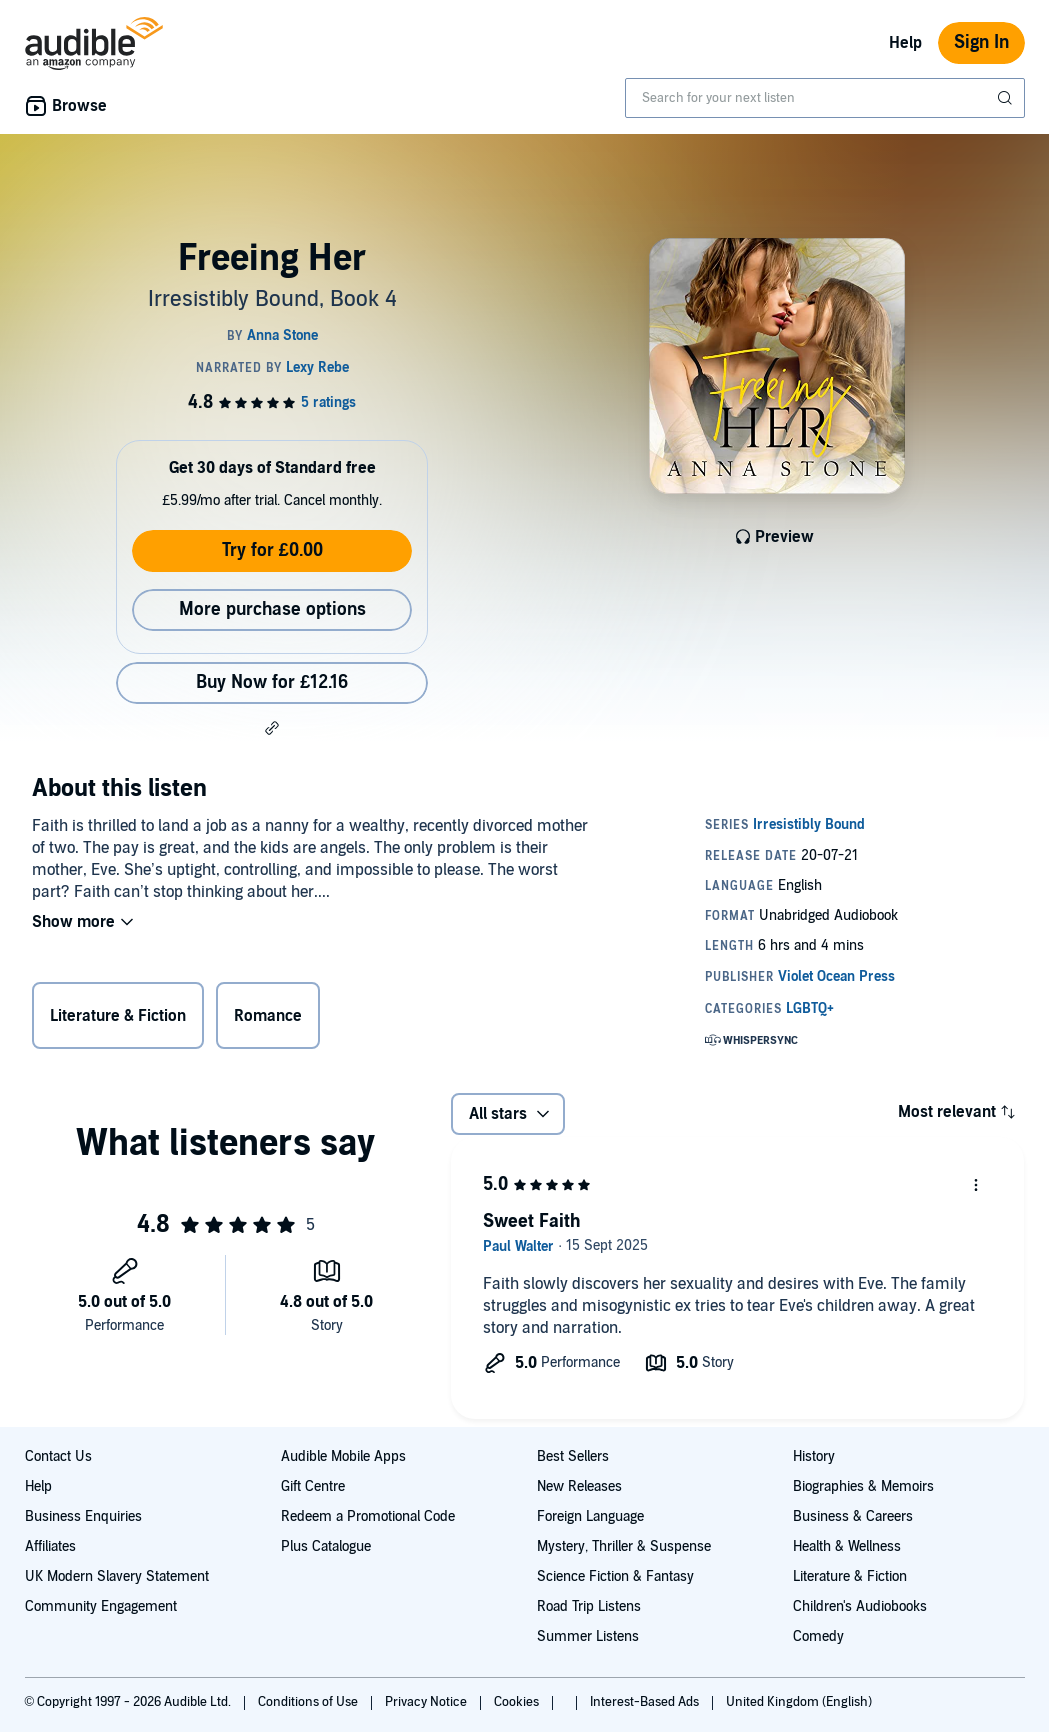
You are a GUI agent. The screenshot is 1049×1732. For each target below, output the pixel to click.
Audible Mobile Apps (343, 1456)
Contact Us (58, 1456)
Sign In (981, 42)
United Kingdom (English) (799, 1702)
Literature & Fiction (118, 1016)
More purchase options (272, 609)
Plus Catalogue (326, 1546)
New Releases (579, 1486)
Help (905, 43)
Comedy (818, 1636)
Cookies (518, 1702)
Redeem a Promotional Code (368, 1516)
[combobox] (825, 98)
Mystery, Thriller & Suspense (624, 1546)
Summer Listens (588, 1636)
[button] (272, 728)
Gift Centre (313, 1486)
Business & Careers (853, 1516)
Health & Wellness (847, 1546)
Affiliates (50, 1546)
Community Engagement (101, 1606)
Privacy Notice (427, 1702)
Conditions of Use (309, 1702)
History (814, 1456)
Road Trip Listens (589, 1606)
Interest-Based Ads (646, 1702)
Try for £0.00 (272, 550)
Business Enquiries (83, 1516)
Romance (268, 1016)
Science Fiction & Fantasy (615, 1576)
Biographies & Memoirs (863, 1486)
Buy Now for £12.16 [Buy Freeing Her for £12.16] (272, 682)
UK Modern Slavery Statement (117, 1576)
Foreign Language (590, 1516)
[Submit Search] (1007, 98)
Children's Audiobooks (860, 1606)
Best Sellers (573, 1456)
